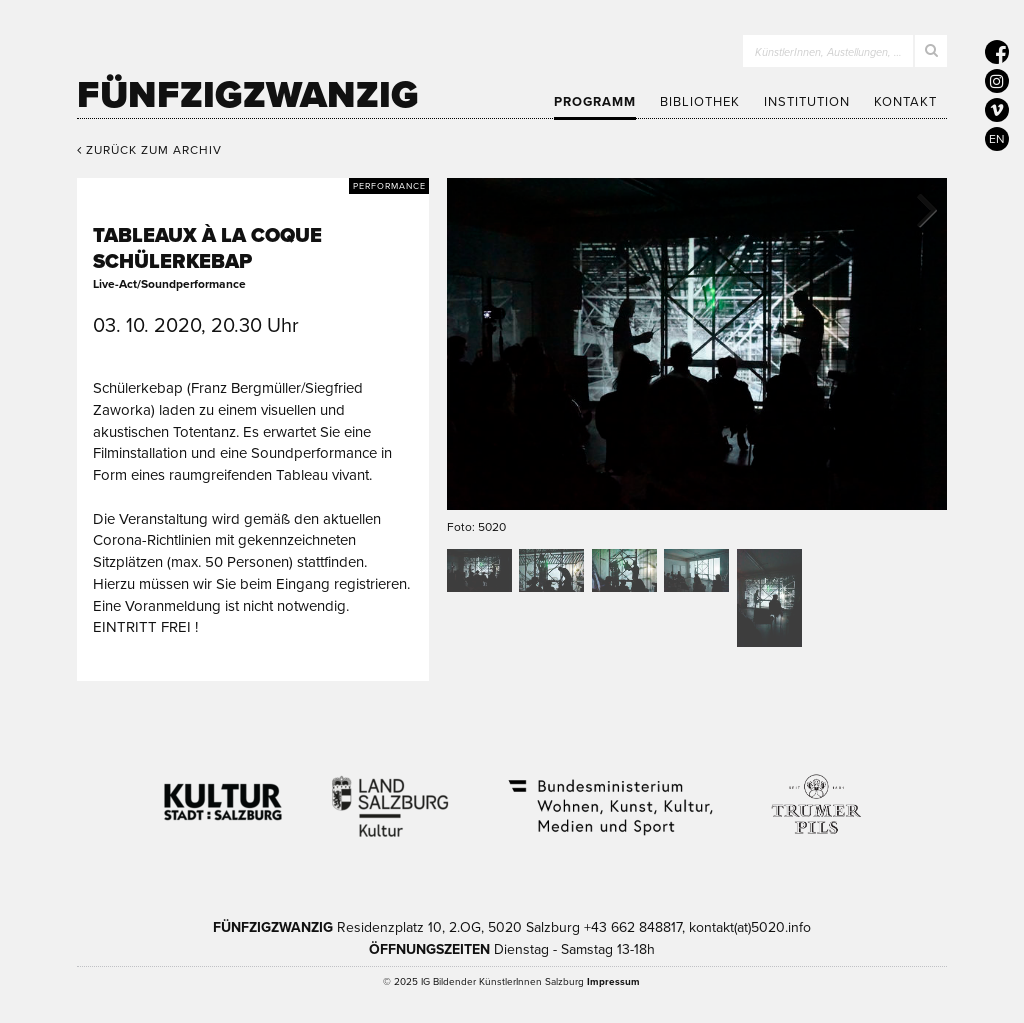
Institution (807, 102)
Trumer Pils (815, 794)
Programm (595, 102)
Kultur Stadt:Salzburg (223, 794)
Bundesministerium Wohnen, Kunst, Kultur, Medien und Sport (609, 794)
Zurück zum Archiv (149, 150)
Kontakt (905, 102)
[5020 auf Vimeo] (997, 110)
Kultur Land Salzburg (390, 794)
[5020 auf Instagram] (997, 81)
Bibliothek (700, 102)
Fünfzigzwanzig (248, 95)
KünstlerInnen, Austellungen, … (828, 52)
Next (917, 208)
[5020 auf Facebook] (997, 52)
